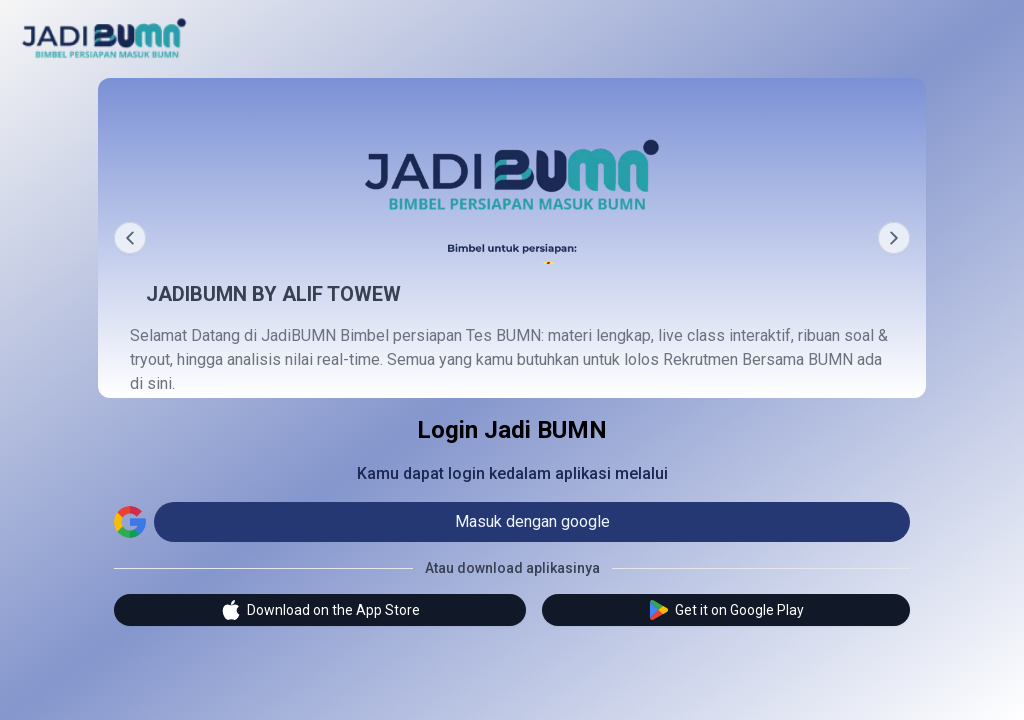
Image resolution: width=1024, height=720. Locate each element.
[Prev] (130, 238)
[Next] (894, 238)
